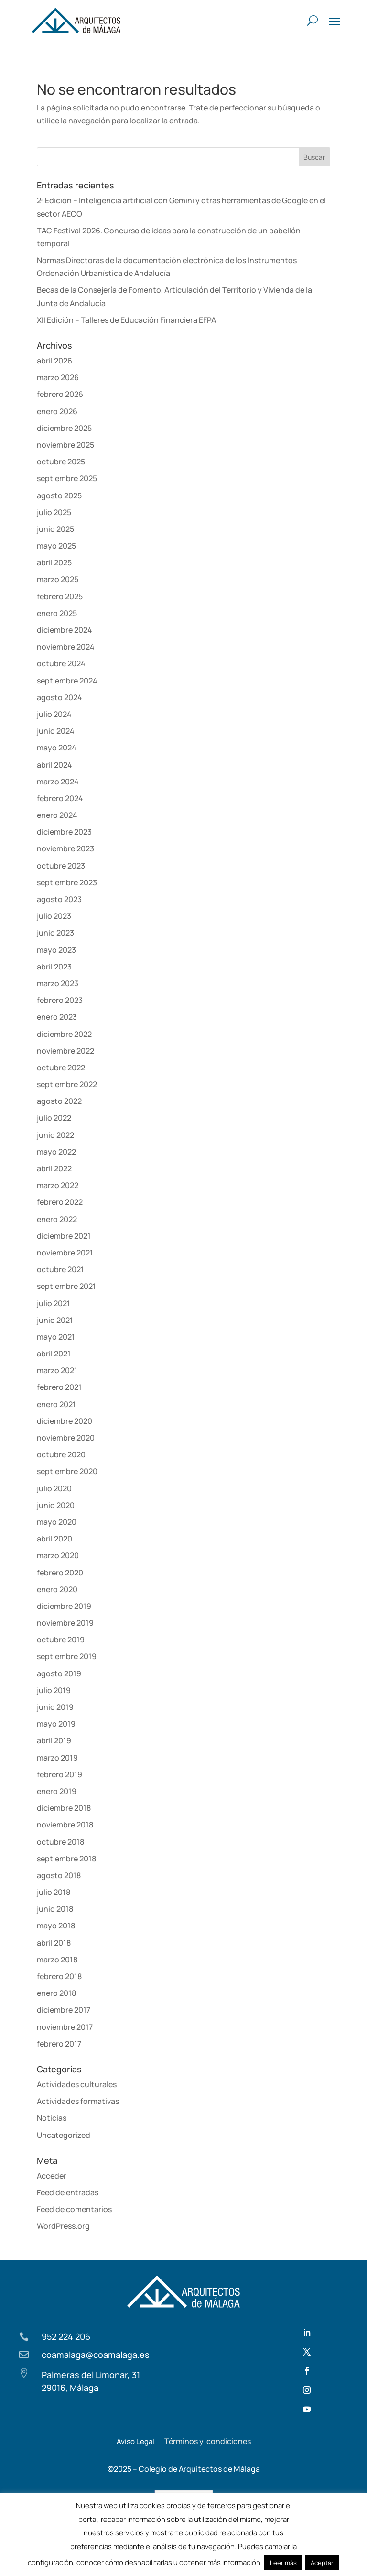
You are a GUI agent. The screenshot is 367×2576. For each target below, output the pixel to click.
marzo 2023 (57, 983)
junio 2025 (55, 529)
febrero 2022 (60, 1202)
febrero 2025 (60, 596)
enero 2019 (56, 1791)
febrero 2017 (59, 2043)
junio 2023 (55, 932)
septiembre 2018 (66, 1858)
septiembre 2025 (67, 478)
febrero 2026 (60, 394)
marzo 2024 (58, 781)
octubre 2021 (60, 1269)
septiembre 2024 (67, 680)
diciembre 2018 (64, 1808)
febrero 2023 (60, 1000)
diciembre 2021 (64, 1236)
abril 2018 (54, 1943)
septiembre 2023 (67, 882)
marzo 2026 (58, 377)
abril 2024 (54, 765)
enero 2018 (56, 1993)
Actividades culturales (77, 2084)
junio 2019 (55, 1707)
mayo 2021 (56, 1337)
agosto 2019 (59, 1673)
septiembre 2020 (67, 1471)
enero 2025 (57, 613)
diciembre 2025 (64, 428)
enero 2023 (57, 1017)
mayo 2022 (56, 1151)
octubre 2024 (61, 663)
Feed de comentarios (74, 2209)
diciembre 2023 (64, 831)
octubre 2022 (61, 1067)
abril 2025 (54, 562)
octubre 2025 (61, 461)
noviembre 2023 (65, 848)
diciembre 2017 (63, 2009)
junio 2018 (55, 1909)
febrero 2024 (60, 798)
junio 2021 (55, 1320)
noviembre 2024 (66, 646)
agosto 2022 (59, 1101)
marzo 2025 (57, 579)
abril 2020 (54, 1538)
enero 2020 (57, 1589)
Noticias (51, 2118)
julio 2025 (54, 512)
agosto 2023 (59, 899)
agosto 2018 (59, 1875)
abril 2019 (54, 1740)
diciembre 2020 (64, 1421)
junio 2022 (55, 1135)
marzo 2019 (57, 1757)
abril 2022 (54, 1168)
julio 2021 (53, 1303)
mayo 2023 (56, 950)
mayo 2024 (56, 747)
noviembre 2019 (65, 1623)
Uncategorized (63, 2135)
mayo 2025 (56, 545)
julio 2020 (54, 1488)
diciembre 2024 (64, 630)
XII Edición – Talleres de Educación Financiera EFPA (126, 320)
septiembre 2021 (66, 1286)
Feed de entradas (67, 2192)
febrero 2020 (60, 1572)
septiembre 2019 (67, 1656)
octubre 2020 (61, 1454)
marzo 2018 (57, 1959)
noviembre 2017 (65, 2027)
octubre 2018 (60, 1842)
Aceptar (322, 2562)
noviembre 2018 (65, 1824)
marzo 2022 (57, 1185)
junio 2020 (56, 1505)
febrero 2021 (59, 1387)
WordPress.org (63, 2226)
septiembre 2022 (67, 1084)
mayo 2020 (56, 1522)
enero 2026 (57, 411)
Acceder (51, 2175)
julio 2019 (54, 1690)
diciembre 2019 (64, 1606)
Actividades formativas (78, 2101)
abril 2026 (54, 360)
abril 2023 (54, 966)
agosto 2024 (59, 697)
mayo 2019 (56, 1723)
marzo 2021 (57, 1370)
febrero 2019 (59, 1774)
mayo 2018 (56, 1925)
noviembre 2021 (65, 1252)
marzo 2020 (58, 1555)
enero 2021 (56, 1404)
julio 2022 (54, 1117)
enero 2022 (57, 1219)
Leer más (283, 2562)
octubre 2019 (61, 1639)
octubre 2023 (61, 865)
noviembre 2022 (65, 1051)
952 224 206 (66, 2336)
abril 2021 (54, 1353)
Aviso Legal (135, 2441)
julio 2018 (53, 1892)
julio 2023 (54, 916)
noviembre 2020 (66, 1437)
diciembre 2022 (64, 1034)
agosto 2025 (59, 495)
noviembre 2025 (65, 445)
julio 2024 (54, 714)
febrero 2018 (59, 1976)
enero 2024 (57, 815)
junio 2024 (56, 731)
